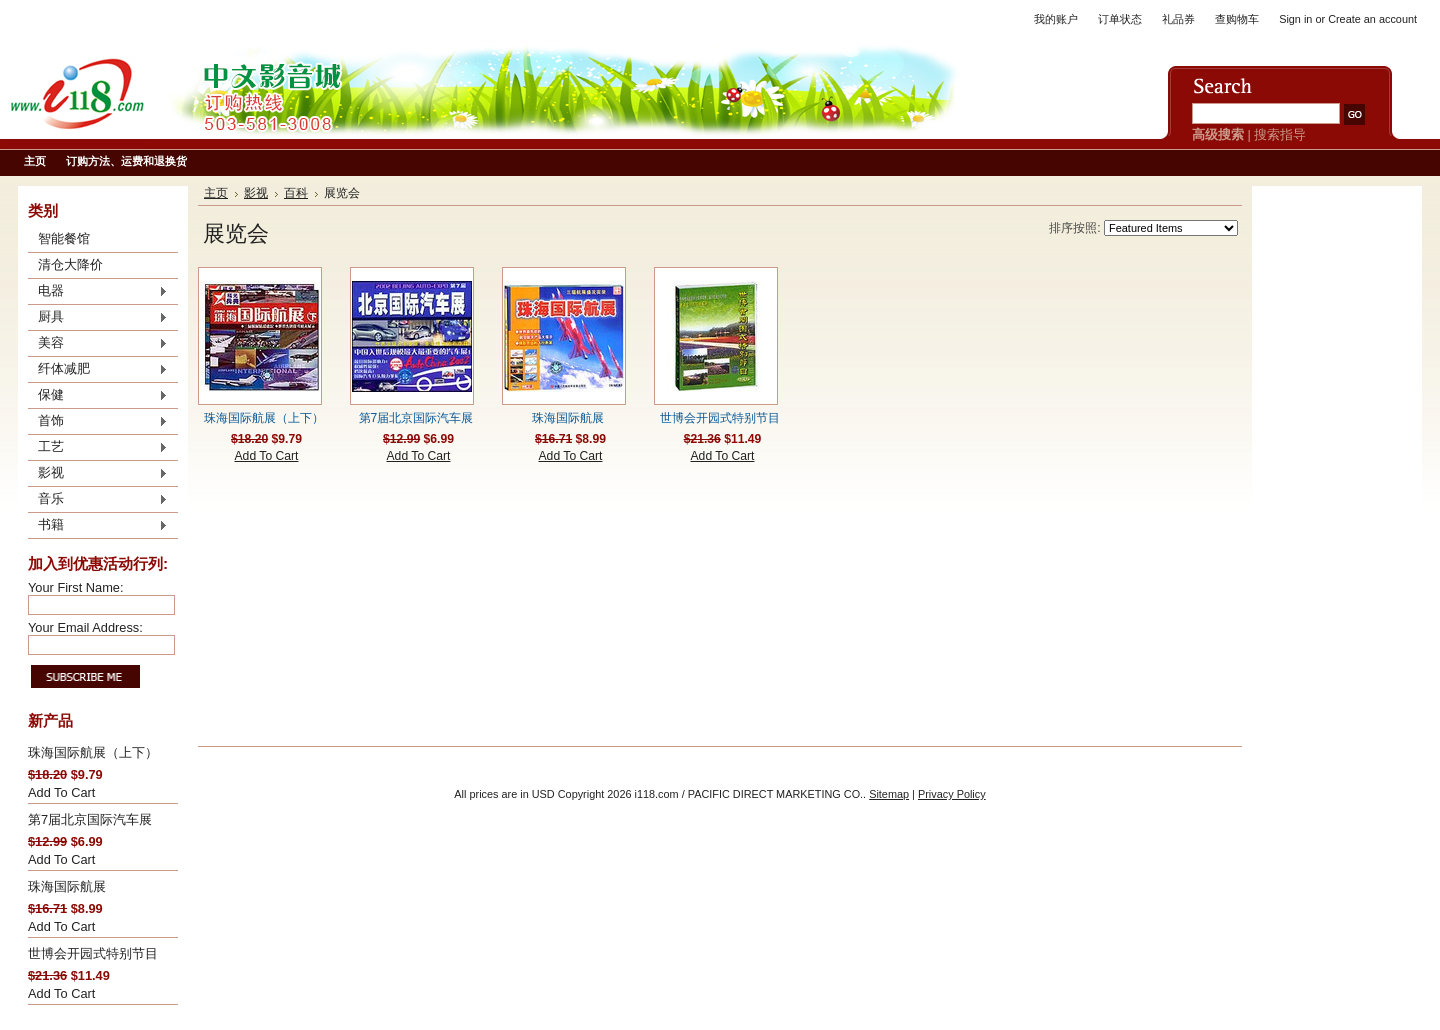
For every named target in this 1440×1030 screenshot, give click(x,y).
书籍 (98, 526)
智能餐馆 (64, 238)
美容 (98, 344)
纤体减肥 (98, 370)
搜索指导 (1280, 134)
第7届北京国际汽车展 (90, 819)
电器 (98, 292)
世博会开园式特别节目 (93, 953)
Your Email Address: (85, 627)
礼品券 (1178, 19)
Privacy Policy (952, 794)
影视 (98, 474)
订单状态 (1120, 19)
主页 (216, 193)
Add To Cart (61, 792)
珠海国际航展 (67, 886)
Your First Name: (76, 587)
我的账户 (1056, 19)
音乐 (98, 500)
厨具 (98, 318)
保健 (98, 396)
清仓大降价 (70, 264)
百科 (296, 193)
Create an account (1372, 19)
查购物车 (1237, 19)
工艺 (98, 448)
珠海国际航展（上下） (93, 752)
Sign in (1295, 19)
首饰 (98, 422)
